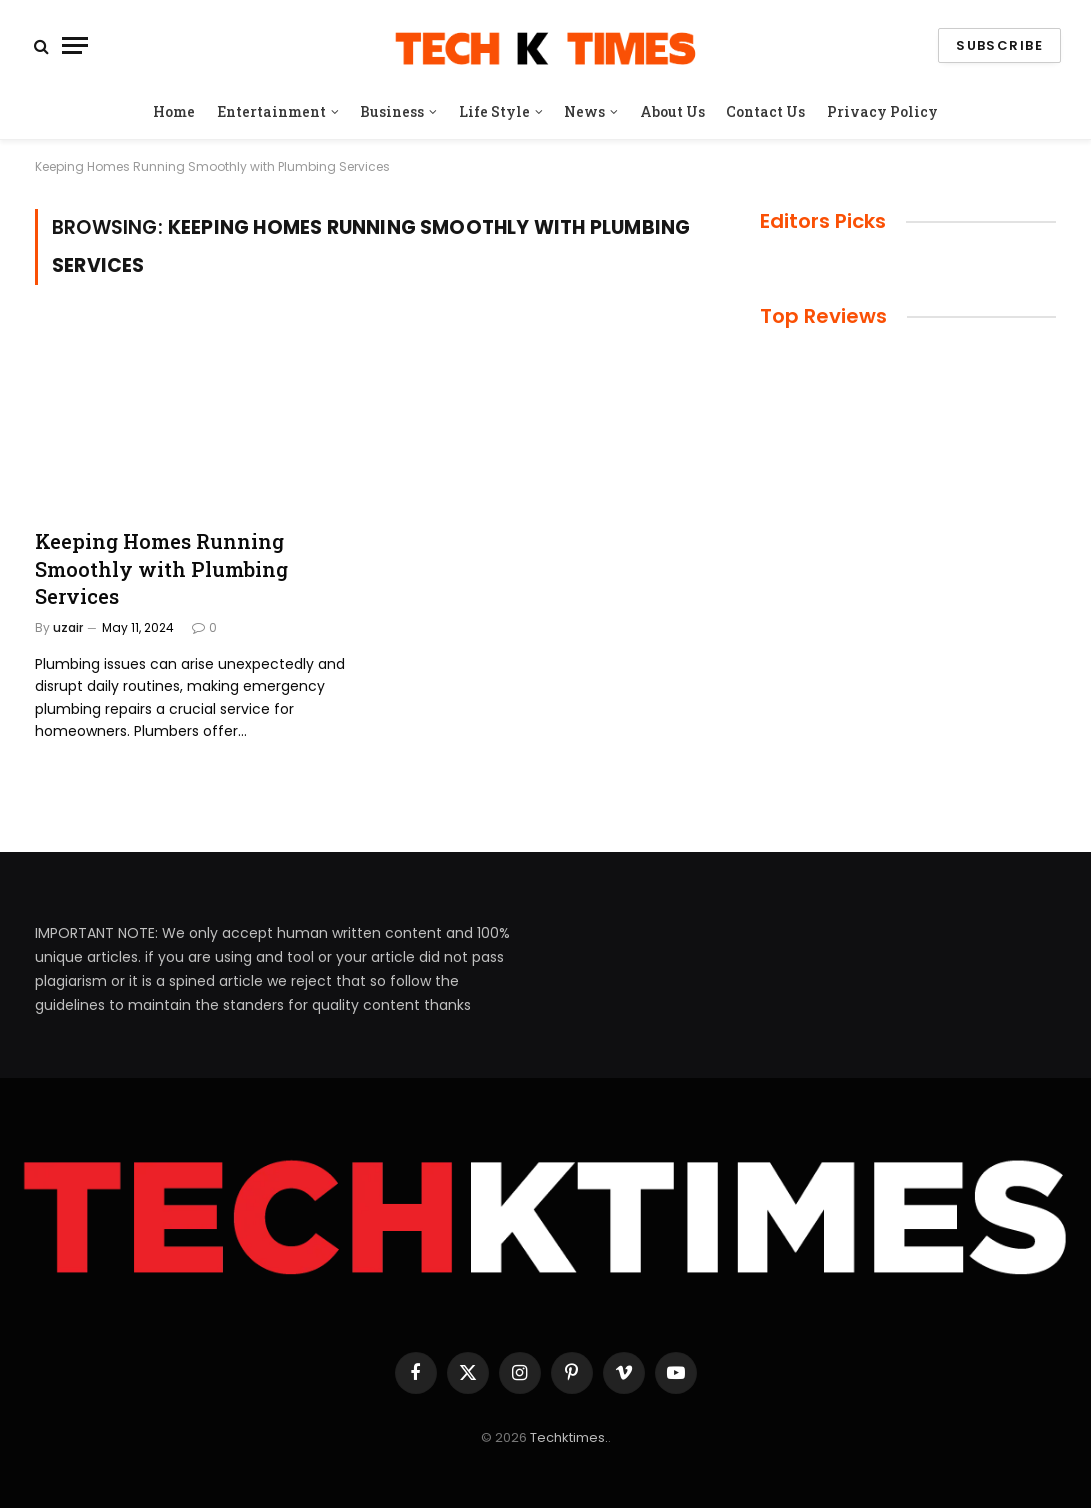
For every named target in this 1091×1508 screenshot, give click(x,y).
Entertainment (271, 111)
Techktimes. (569, 1437)
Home (174, 111)
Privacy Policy (882, 111)
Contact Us (765, 111)
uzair (68, 627)
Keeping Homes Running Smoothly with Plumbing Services (161, 568)
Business (392, 111)
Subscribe (999, 45)
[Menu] (75, 45)
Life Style (494, 111)
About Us (672, 111)
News (584, 111)
